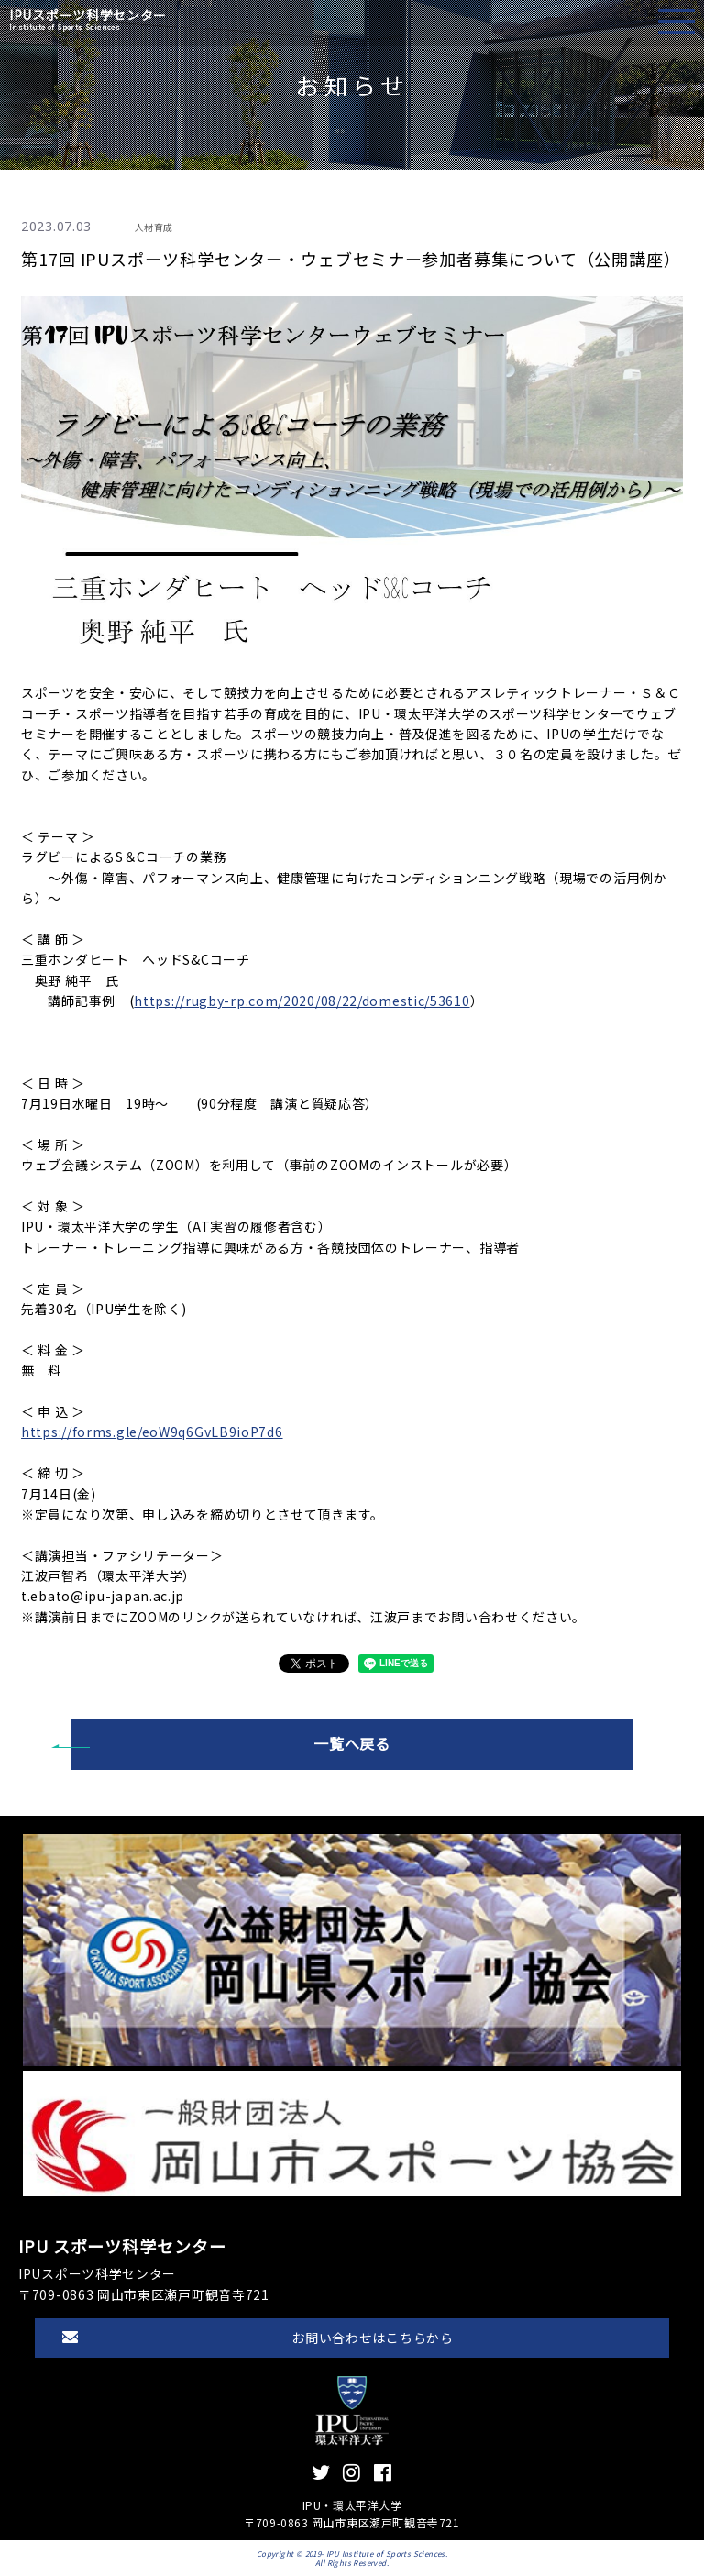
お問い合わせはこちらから (372, 2337)
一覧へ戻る (352, 1743)
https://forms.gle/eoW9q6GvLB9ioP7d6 (152, 1431)
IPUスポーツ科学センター (88, 20)
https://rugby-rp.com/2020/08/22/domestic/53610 (301, 1000)
